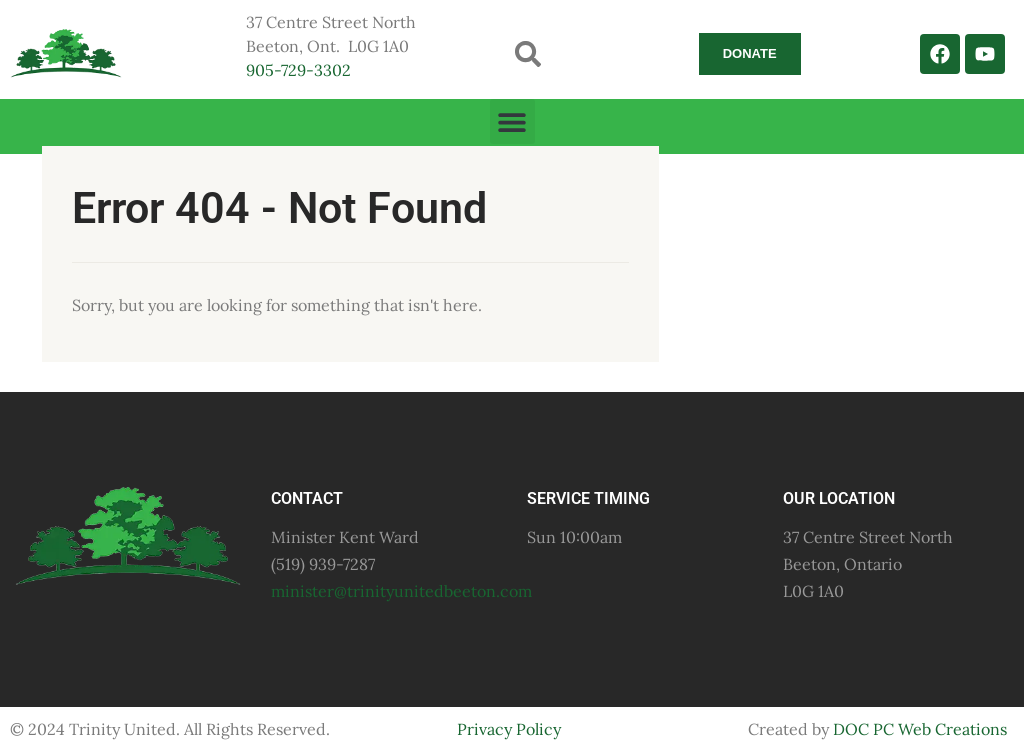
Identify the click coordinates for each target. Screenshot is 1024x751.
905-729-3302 (298, 70)
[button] (528, 53)
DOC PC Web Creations (920, 729)
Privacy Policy (509, 729)
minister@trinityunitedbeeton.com (401, 591)
